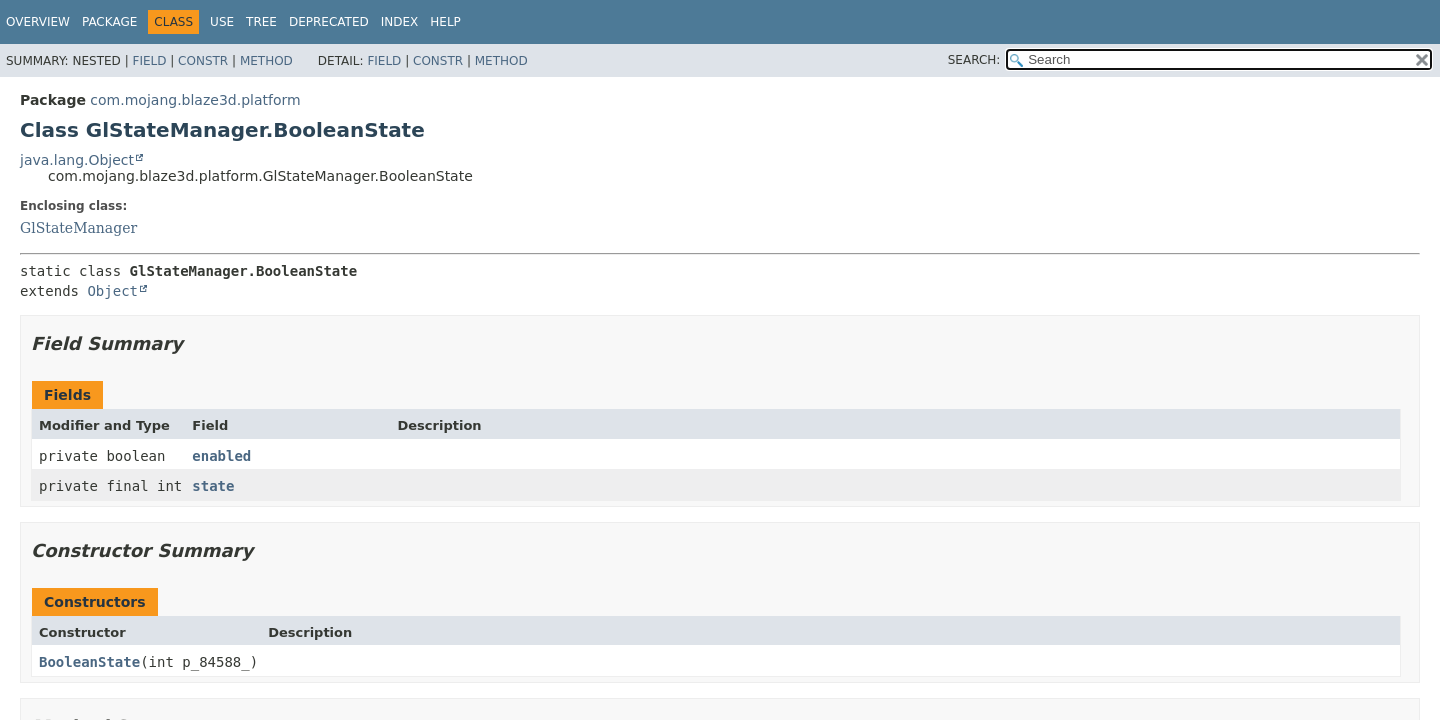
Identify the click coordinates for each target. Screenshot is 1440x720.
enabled (221, 456)
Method (266, 61)
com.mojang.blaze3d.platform (195, 100)
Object (112, 291)
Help (445, 22)
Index (400, 22)
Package (109, 22)
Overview (38, 22)
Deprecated (329, 22)
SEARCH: (974, 60)
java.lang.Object (77, 160)
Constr (203, 61)
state (213, 486)
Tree (261, 22)
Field (149, 61)
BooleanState (89, 662)
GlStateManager (78, 228)
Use (222, 22)
